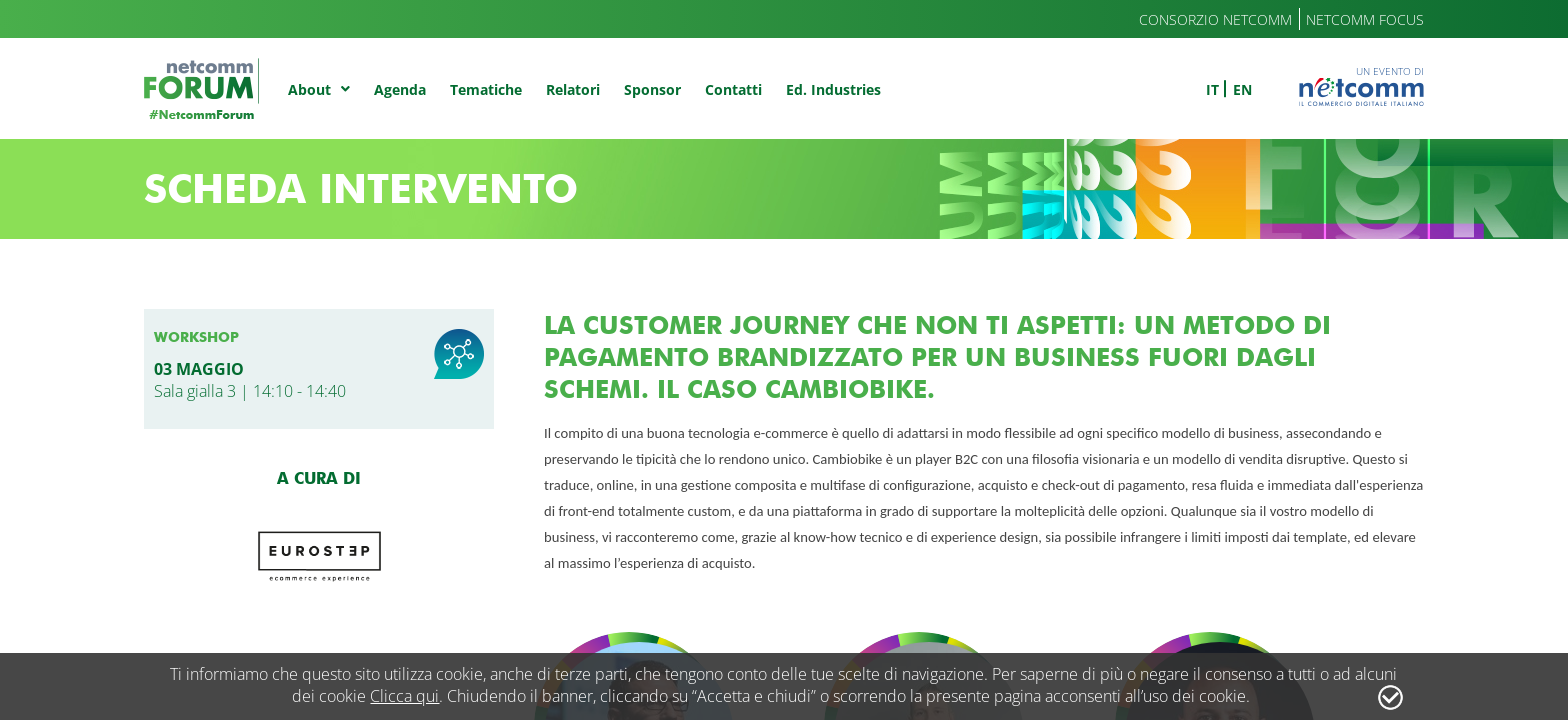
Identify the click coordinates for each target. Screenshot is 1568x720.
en (1242, 89)
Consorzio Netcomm (1215, 19)
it (1212, 89)
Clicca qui (404, 696)
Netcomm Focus (1365, 19)
